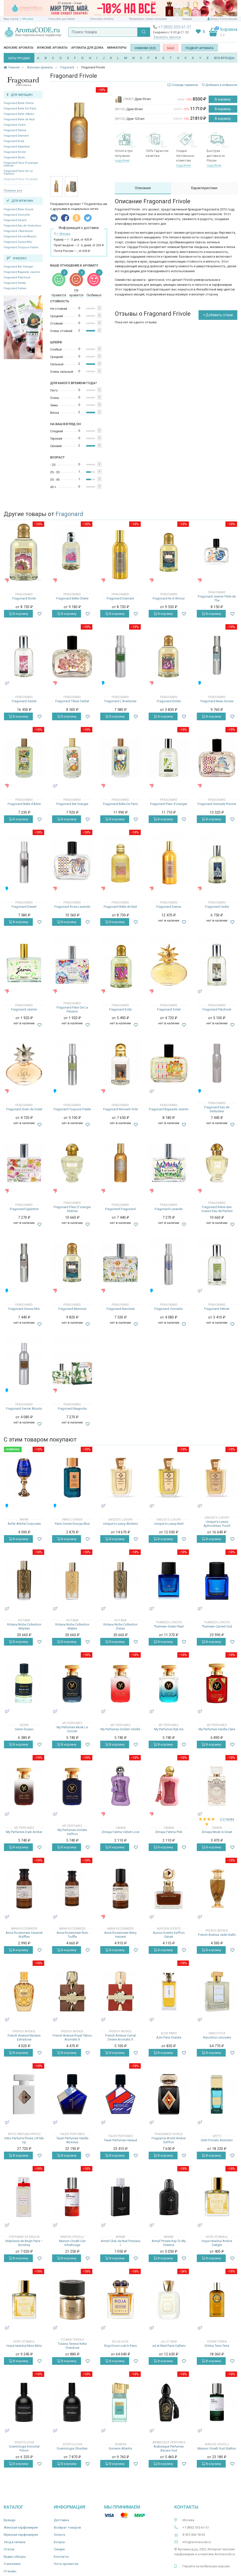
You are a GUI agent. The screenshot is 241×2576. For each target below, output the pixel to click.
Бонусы (59, 2542)
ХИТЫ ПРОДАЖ (19, 58)
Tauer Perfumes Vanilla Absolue (72, 2140)
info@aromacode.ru (196, 2542)
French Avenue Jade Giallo (217, 1935)
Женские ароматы (18, 47)
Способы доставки (61, 19)
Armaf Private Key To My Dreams (169, 2243)
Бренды (10, 2520)
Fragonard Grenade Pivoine (217, 804)
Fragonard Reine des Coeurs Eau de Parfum (217, 1209)
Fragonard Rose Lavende (72, 906)
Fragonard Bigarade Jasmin (22, 272)
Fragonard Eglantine (17, 146)
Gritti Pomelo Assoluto (217, 2140)
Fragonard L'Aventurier (18, 231)
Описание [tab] (143, 188)
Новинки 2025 (145, 48)
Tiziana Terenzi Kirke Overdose (72, 2345)
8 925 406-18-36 (193, 2534)
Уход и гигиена (14, 2542)
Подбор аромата (199, 48)
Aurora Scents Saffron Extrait (169, 1934)
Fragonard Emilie (15, 152)
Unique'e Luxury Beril (168, 1523)
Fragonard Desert (15, 220)
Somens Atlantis (120, 2448)
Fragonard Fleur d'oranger (168, 804)
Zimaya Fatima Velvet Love (120, 1832)
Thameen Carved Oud (217, 1626)
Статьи (9, 2549)
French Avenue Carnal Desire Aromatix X (120, 2037)
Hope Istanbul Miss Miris (24, 2346)
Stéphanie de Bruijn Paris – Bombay (24, 2243)
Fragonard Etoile (14, 157)
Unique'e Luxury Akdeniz (120, 1523)
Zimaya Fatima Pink (168, 1832)
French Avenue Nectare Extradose (24, 2037)
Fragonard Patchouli (17, 277)
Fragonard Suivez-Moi (18, 242)
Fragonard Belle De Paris (20, 108)
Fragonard (69, 514)
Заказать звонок (167, 37)
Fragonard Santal (15, 283)
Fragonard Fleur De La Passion (18, 172)
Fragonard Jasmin (24, 1009)
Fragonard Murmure (72, 1309)
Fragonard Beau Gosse (19, 209)
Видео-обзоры (15, 2556)
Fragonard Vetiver (15, 288)
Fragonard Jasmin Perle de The (217, 598)
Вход (214, 19)
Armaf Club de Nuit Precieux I (120, 2243)
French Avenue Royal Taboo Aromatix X (72, 2037)
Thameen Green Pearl (169, 1626)
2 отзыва (227, 1819)
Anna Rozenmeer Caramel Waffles (24, 1934)
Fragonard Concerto (17, 214)
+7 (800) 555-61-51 (175, 27)
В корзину (223, 99)
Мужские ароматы (52, 47)
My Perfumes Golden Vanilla (120, 1729)
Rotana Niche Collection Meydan (24, 1626)
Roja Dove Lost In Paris (120, 2346)
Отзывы (10, 2571)
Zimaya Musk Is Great (216, 1832)
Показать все (13, 190)
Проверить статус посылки (148, 19)
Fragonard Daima (15, 130)
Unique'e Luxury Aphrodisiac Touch (216, 1523)
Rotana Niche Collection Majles (72, 1626)
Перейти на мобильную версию (206, 2566)
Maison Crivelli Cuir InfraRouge (72, 2243)
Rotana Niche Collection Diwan (120, 1626)
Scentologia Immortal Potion (24, 2448)
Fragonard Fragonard (120, 1209)
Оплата (59, 2534)
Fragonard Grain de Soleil (24, 1109)
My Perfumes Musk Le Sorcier (72, 1729)
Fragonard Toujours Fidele (21, 247)
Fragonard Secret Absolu (20, 236)
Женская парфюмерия (21, 2527)
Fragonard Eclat (14, 141)
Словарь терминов (185, 85)
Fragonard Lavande (168, 1209)
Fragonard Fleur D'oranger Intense (21, 164)
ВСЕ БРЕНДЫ (224, 58)
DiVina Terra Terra (217, 2346)
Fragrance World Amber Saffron (169, 2140)
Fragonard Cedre (15, 124)
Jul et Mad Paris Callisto (169, 2346)
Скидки (187, 19)
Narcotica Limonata (217, 2037)
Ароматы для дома (87, 47)
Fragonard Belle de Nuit (19, 119)
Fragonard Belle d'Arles (19, 114)
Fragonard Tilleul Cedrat (72, 701)
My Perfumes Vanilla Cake (217, 1729)
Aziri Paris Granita (168, 2037)
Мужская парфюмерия (21, 2534)
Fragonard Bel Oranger (18, 266)
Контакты (61, 2556)
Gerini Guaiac (24, 1729)
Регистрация (228, 19)
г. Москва (26, 19)
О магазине (12, 2564)
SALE (170, 48)
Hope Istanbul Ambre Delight (217, 2243)
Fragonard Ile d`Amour (169, 598)
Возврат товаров (67, 2527)
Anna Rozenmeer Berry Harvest (120, 1934)
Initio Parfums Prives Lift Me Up (24, 2140)
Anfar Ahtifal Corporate (24, 1523)
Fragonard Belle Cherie (19, 103)
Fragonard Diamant (16, 135)
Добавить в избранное (219, 85)
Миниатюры (116, 47)
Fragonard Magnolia (72, 1408)
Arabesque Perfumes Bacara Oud (169, 2448)
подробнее (122, 160)
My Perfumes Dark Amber (24, 1832)
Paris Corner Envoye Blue (72, 1523)
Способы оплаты (102, 19)
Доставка (61, 2520)
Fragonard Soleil (169, 1009)
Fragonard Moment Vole (120, 1109)
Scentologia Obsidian (72, 2448)
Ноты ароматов (66, 2564)
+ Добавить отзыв (218, 315)
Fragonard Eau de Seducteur (22, 225)
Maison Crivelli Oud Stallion (217, 2448)
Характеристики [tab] (204, 188)
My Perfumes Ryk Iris (168, 1729)
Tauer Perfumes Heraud (120, 2140)
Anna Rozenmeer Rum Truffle (72, 1934)
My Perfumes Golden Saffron (72, 1832)
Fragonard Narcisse (120, 1309)
